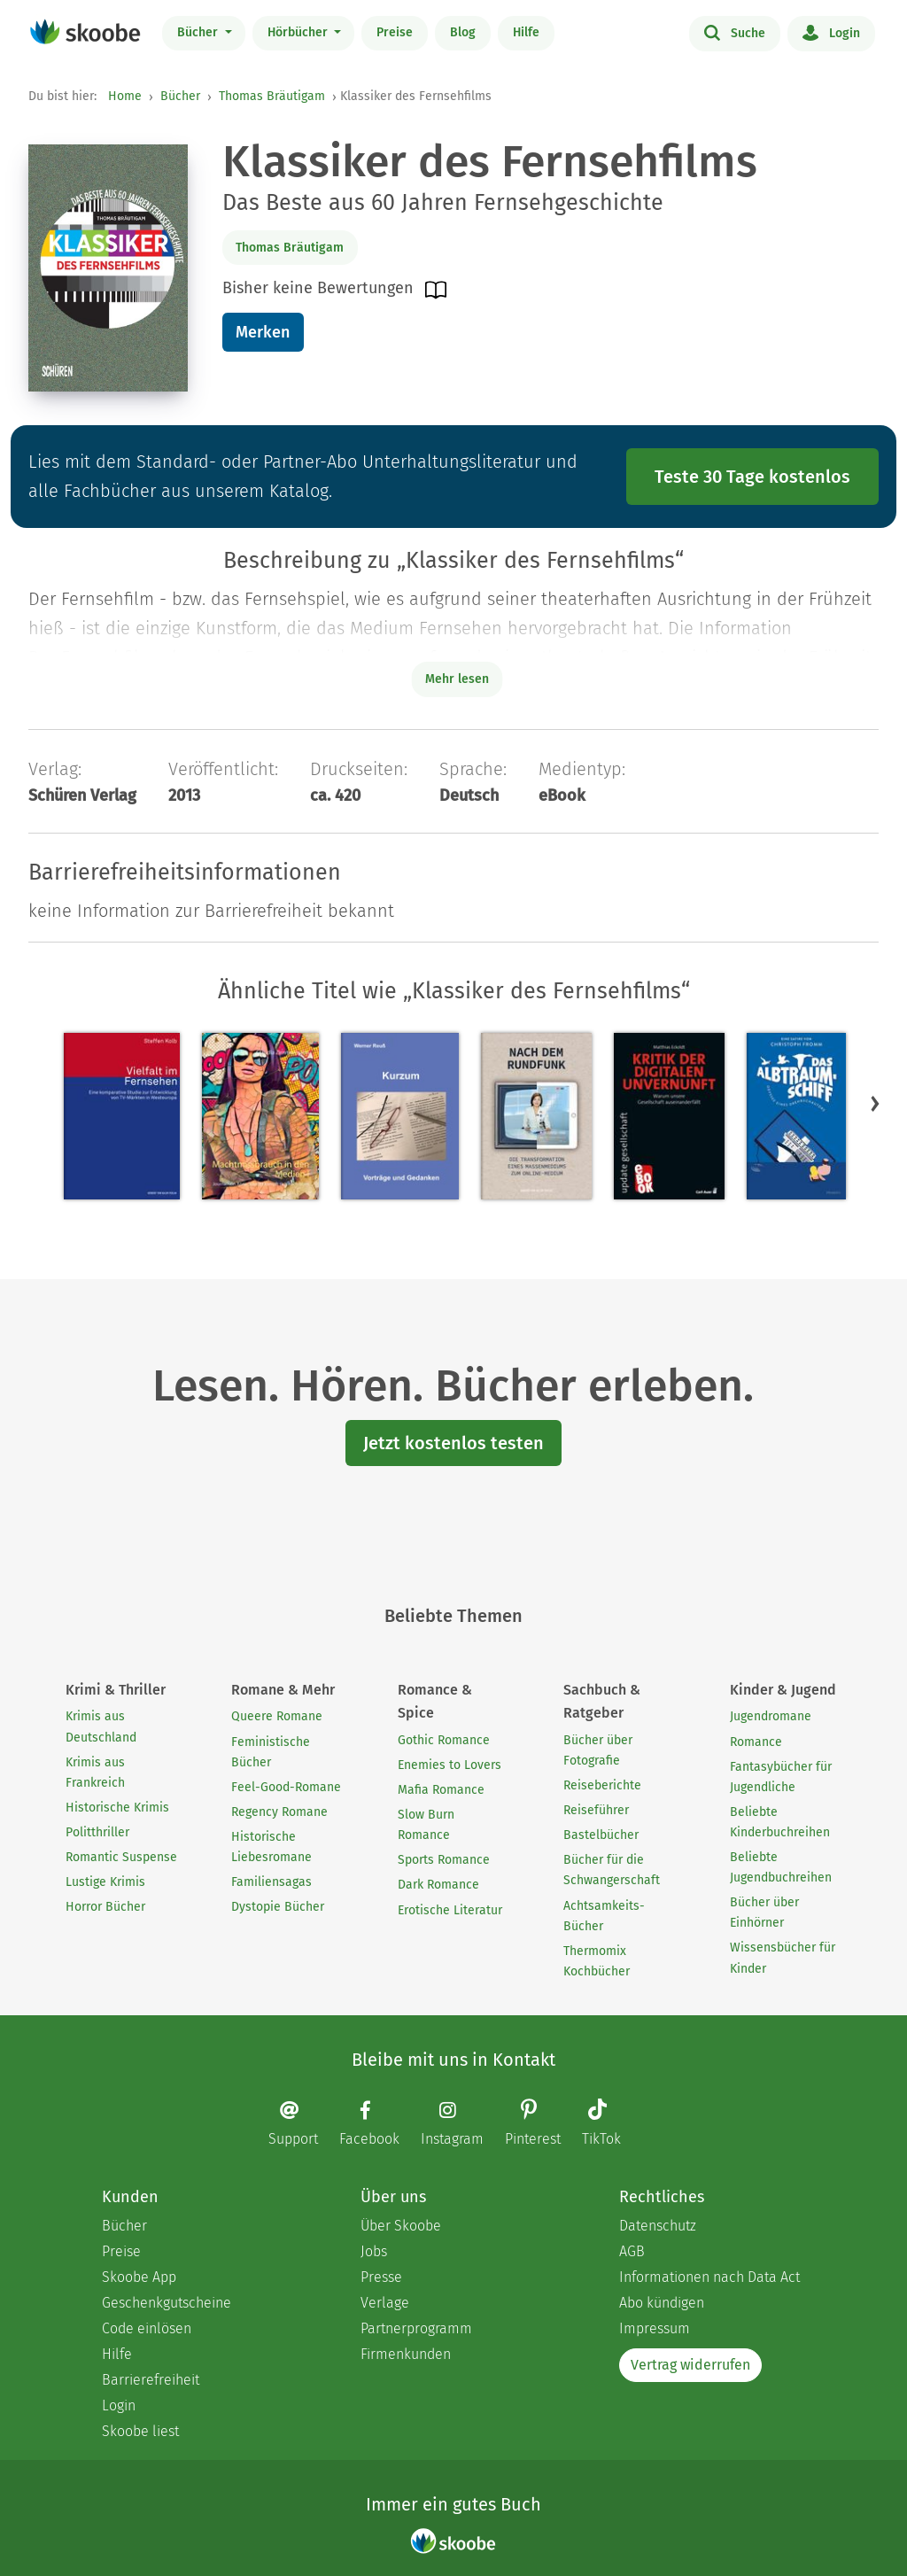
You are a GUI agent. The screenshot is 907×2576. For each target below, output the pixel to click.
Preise (394, 32)
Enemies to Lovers (449, 1765)
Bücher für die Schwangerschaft (611, 1870)
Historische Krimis (117, 1807)
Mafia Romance (441, 1789)
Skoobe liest (140, 2431)
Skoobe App (139, 2277)
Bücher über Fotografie (597, 1750)
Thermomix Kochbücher (596, 1961)
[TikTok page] (610, 2125)
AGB (632, 2251)
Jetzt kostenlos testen (453, 1443)
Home (125, 96)
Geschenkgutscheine (166, 2302)
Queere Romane (276, 1716)
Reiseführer (596, 1810)
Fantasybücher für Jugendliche (781, 1777)
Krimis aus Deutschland (101, 1726)
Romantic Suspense (121, 1857)
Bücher (199, 32)
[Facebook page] (378, 2124)
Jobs (373, 2251)
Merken (263, 332)
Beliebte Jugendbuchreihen (781, 1867)
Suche (734, 32)
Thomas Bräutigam (272, 96)
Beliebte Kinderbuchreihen (780, 1822)
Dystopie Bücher (277, 1906)
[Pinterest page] (541, 2125)
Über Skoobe (400, 2225)
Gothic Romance (444, 1740)
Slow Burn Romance (426, 1825)
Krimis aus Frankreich (95, 1772)
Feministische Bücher (270, 1752)
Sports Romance (444, 1859)
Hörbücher (299, 32)
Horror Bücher (105, 1906)
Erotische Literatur (450, 1910)
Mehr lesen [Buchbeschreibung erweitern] (457, 679)
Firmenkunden (405, 2354)
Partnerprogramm (416, 2328)
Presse (381, 2277)
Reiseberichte (602, 1785)
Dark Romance (438, 1884)
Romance (756, 1742)
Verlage (384, 2302)
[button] (875, 1103)
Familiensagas (271, 1881)
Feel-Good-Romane (286, 1787)
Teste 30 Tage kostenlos (752, 476)
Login (831, 32)
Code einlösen (146, 2328)
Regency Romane (279, 1811)
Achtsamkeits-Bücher (604, 1916)
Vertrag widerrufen (690, 2364)
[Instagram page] (461, 2124)
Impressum (654, 2328)
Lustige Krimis (105, 1881)
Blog (463, 32)
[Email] (302, 2124)
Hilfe (526, 32)
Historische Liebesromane (271, 1847)
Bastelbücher (601, 1835)
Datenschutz (657, 2225)
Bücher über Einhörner (764, 1912)
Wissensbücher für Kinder (782, 1957)
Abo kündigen (661, 2302)
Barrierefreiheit (150, 2379)
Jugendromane (770, 1716)
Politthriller (97, 1832)
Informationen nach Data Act (709, 2277)
